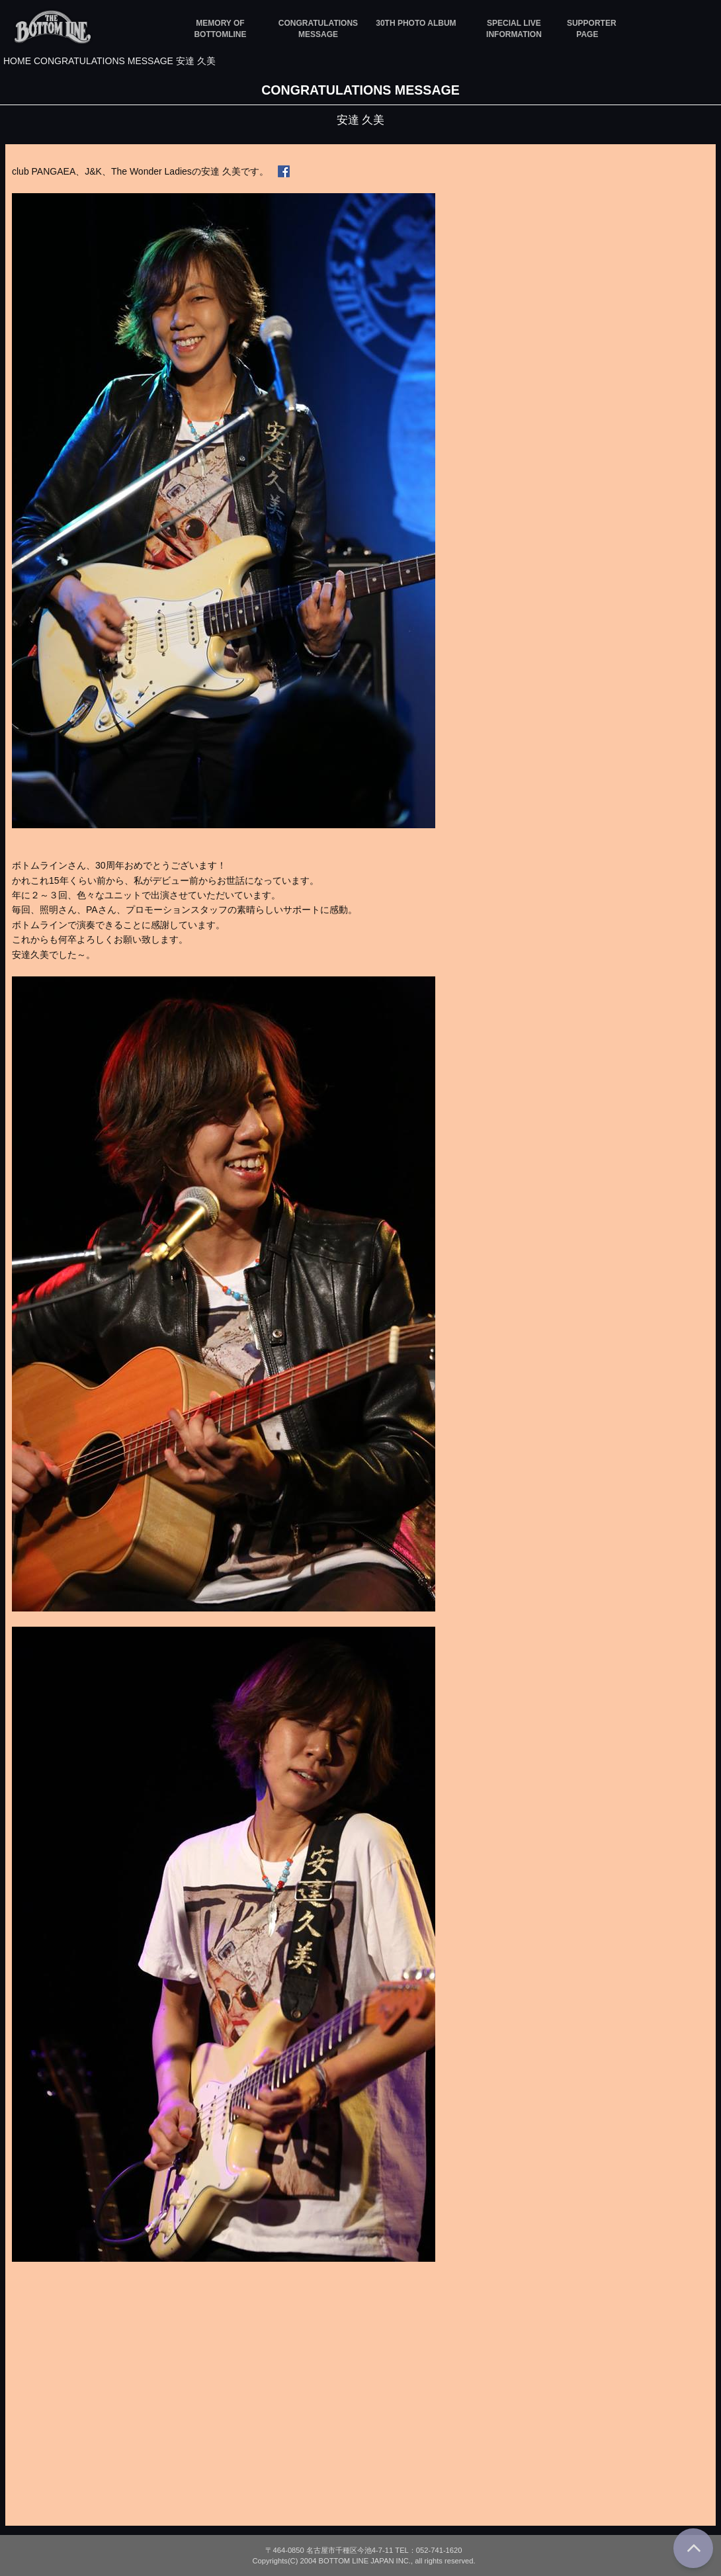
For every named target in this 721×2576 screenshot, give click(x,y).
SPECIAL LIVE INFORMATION (514, 29)
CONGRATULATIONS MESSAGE (318, 29)
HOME (17, 61)
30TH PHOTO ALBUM (416, 23)
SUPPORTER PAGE (587, 29)
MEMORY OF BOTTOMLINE (220, 29)
